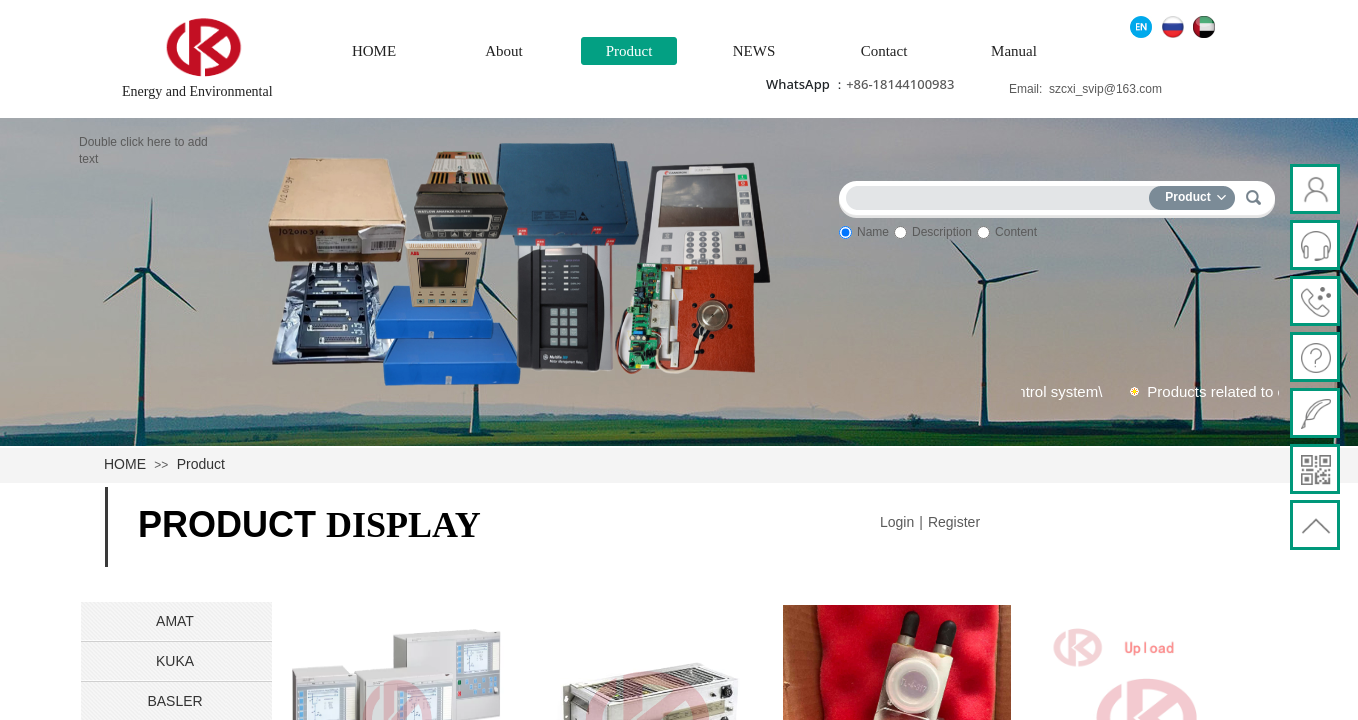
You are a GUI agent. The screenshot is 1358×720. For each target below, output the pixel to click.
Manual (1014, 51)
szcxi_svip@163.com (1105, 89)
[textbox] (1002, 194)
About (504, 51)
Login (897, 522)
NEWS (754, 51)
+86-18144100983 (900, 84)
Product (629, 51)
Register (954, 522)
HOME (374, 51)
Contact (884, 51)
